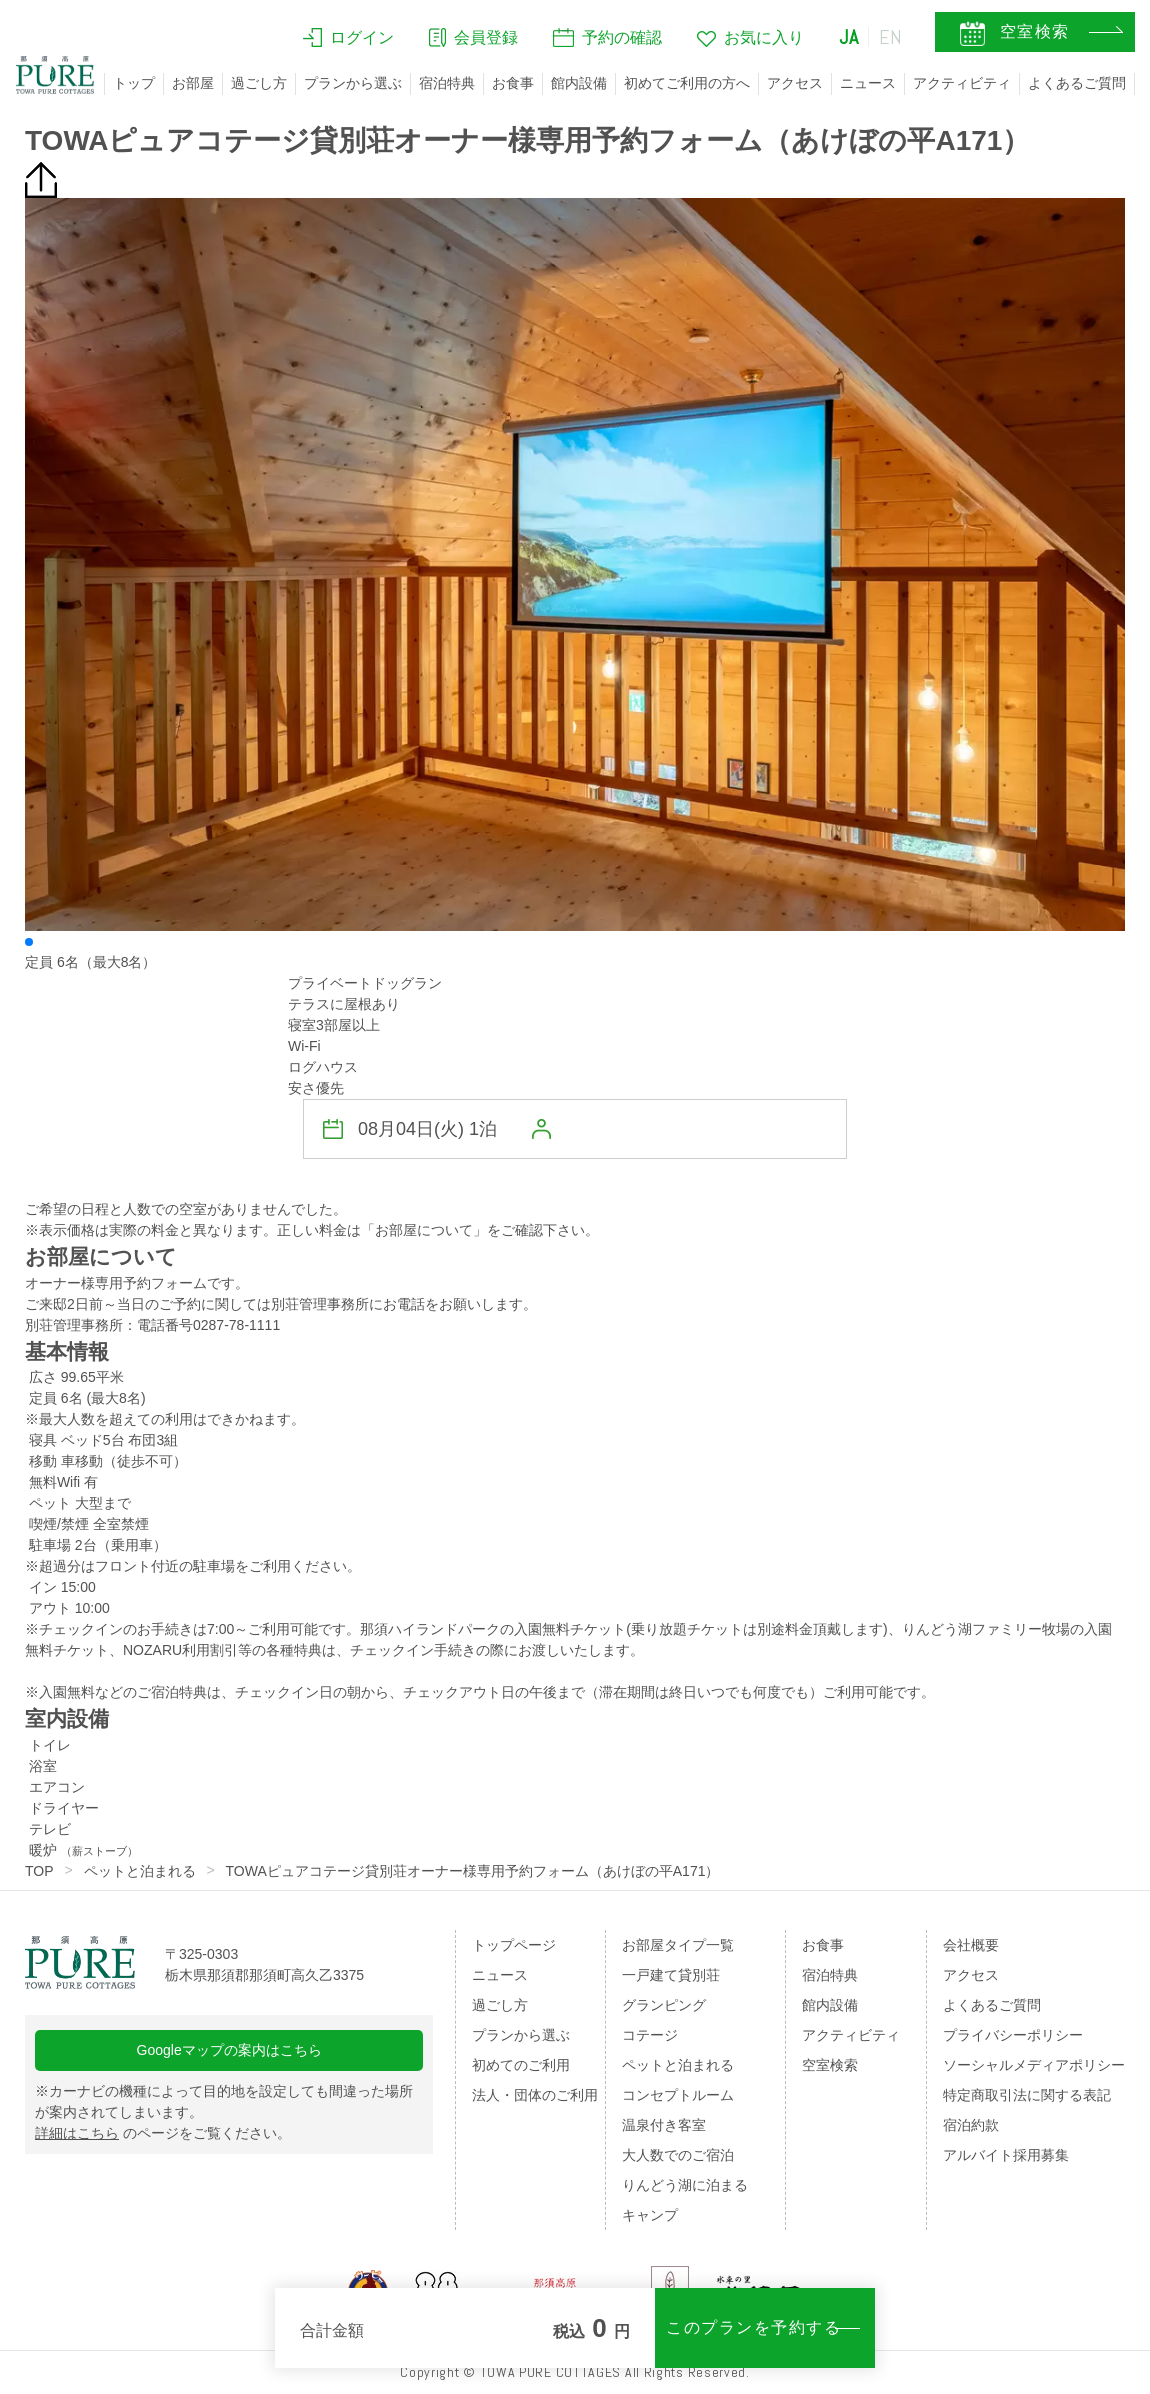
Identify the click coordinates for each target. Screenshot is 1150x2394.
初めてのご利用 (521, 2065)
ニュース (868, 83)
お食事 (513, 83)
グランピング (664, 2005)
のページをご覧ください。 (163, 2133)
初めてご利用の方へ (687, 83)
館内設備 (579, 83)
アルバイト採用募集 (1006, 2155)
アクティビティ (962, 83)
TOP (39, 1871)
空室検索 (830, 2065)
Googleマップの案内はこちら (229, 2050)
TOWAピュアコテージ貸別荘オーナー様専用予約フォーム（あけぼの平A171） (473, 1871)
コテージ (650, 2035)
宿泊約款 (971, 2125)
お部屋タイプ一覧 (678, 1945)
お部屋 (193, 83)
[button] (29, 942)
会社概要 (971, 1945)
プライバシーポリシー (1013, 2035)
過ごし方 (259, 83)
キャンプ (650, 2215)
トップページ (514, 1945)
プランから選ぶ (353, 83)
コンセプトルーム (678, 2095)
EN (891, 37)
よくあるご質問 (1077, 83)
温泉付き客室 (664, 2125)
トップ (134, 83)
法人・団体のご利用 (535, 2095)
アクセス (795, 83)
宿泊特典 (447, 83)
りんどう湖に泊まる (685, 2185)
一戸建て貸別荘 (671, 1975)
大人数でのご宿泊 (678, 2155)
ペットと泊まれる (140, 1871)
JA (849, 37)
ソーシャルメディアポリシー (1034, 2065)
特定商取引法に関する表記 (1027, 2095)
